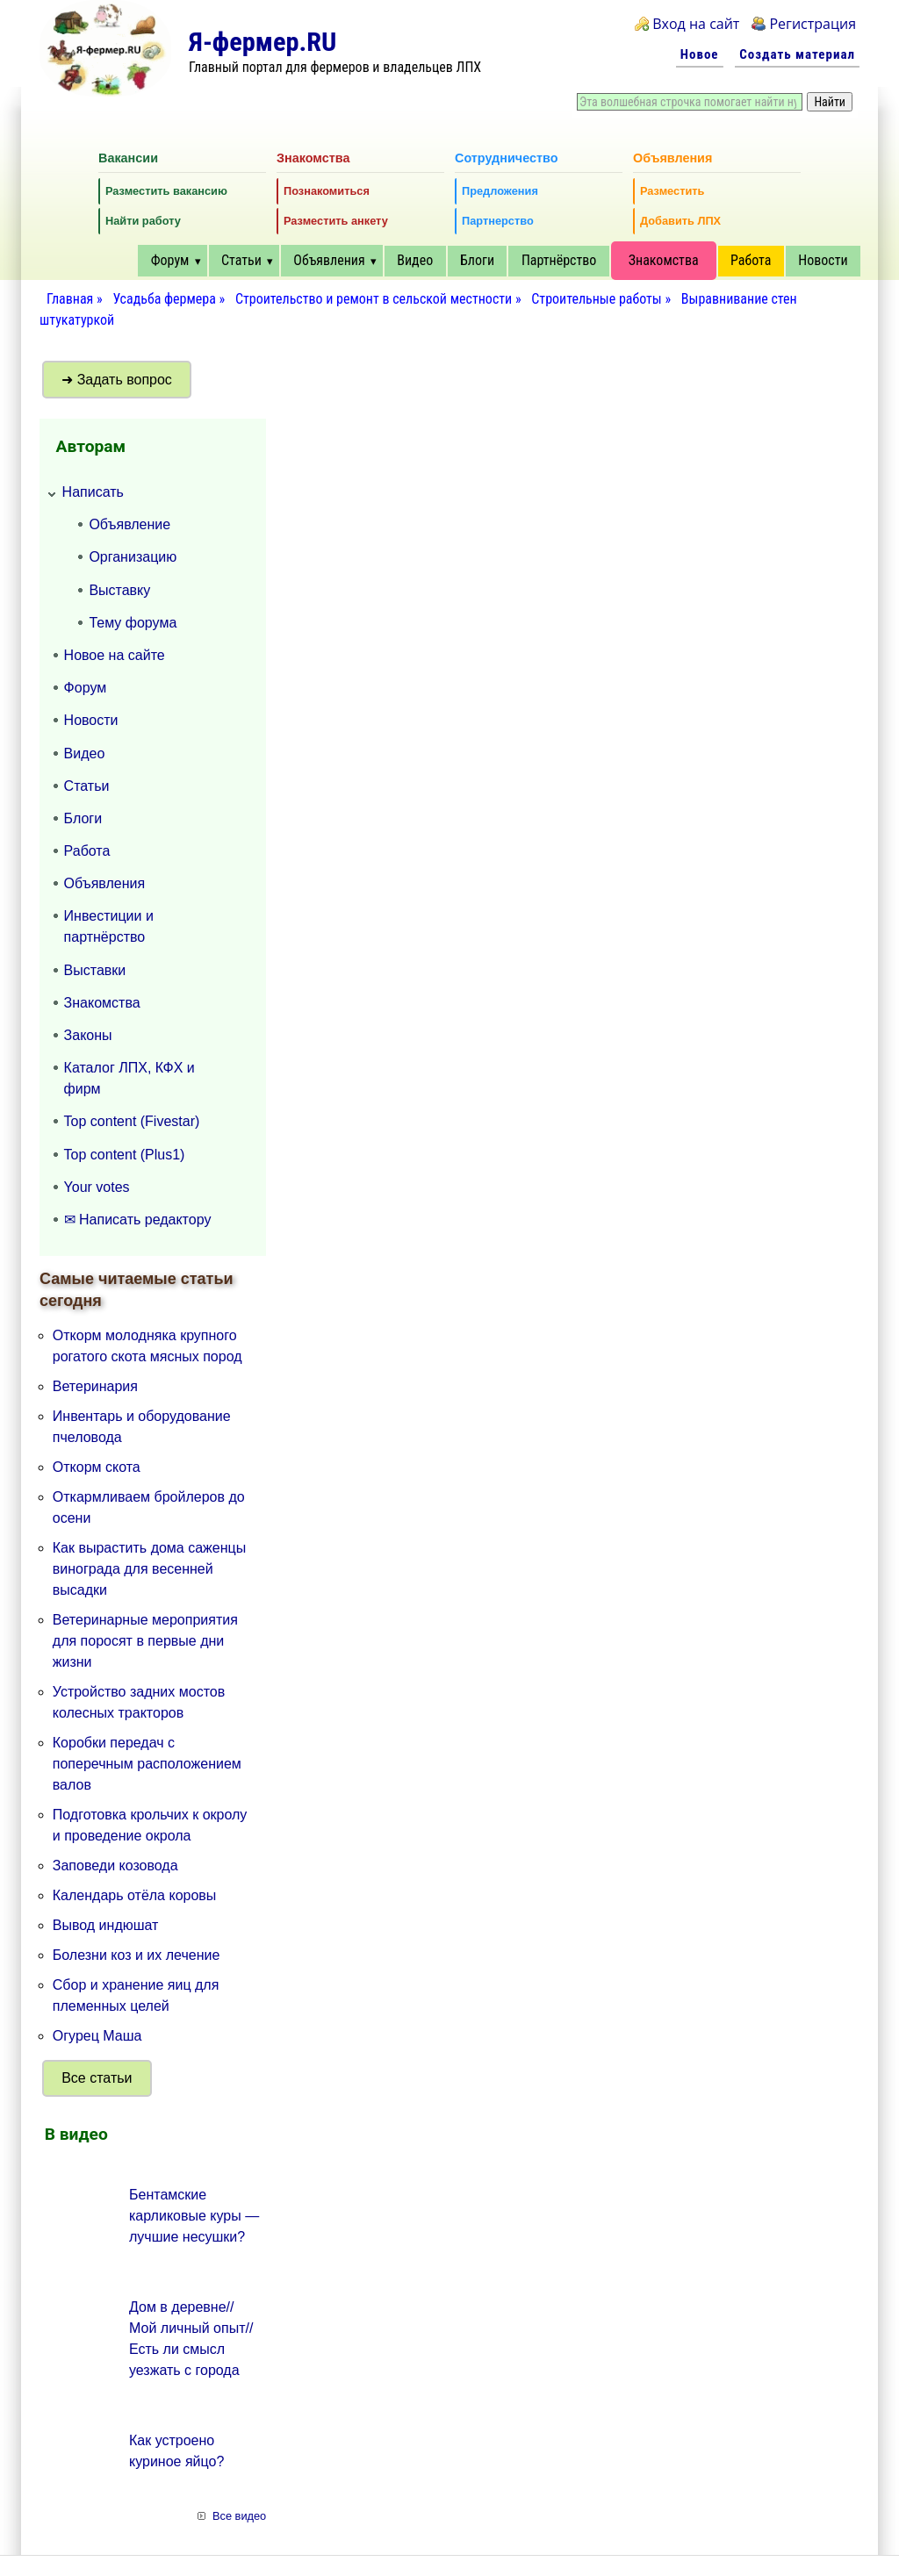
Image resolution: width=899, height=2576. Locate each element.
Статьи (241, 260)
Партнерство (498, 220)
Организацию (132, 556)
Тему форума (132, 622)
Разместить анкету (336, 220)
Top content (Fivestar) (132, 1121)
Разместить (672, 190)
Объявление (129, 524)
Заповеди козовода (115, 1865)
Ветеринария (95, 1386)
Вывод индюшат (106, 1925)
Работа (750, 260)
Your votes (97, 1187)
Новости (822, 260)
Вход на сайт (695, 23)
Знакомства (664, 260)
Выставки (95, 970)
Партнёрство (558, 260)
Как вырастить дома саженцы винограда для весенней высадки (149, 1568)
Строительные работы (596, 299)
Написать (93, 491)
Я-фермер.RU (262, 41)
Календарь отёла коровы (135, 1895)
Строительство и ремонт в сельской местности (373, 299)
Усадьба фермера (163, 299)
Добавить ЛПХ (680, 220)
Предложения (500, 190)
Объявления (328, 260)
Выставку (119, 590)
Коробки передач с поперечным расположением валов (147, 1763)
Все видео (239, 2515)
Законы (88, 1035)
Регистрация (812, 23)
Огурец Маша (97, 2035)
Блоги (477, 260)
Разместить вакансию (166, 190)
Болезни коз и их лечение (136, 1955)
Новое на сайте (114, 655)
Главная (70, 299)
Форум (170, 260)
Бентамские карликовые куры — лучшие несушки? (194, 2215)
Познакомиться (327, 190)
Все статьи (96, 2077)
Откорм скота (96, 1467)
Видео (415, 260)
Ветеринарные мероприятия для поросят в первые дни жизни (145, 1640)
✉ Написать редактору (138, 1219)
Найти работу (143, 220)
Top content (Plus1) (124, 1154)
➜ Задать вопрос (116, 379)
